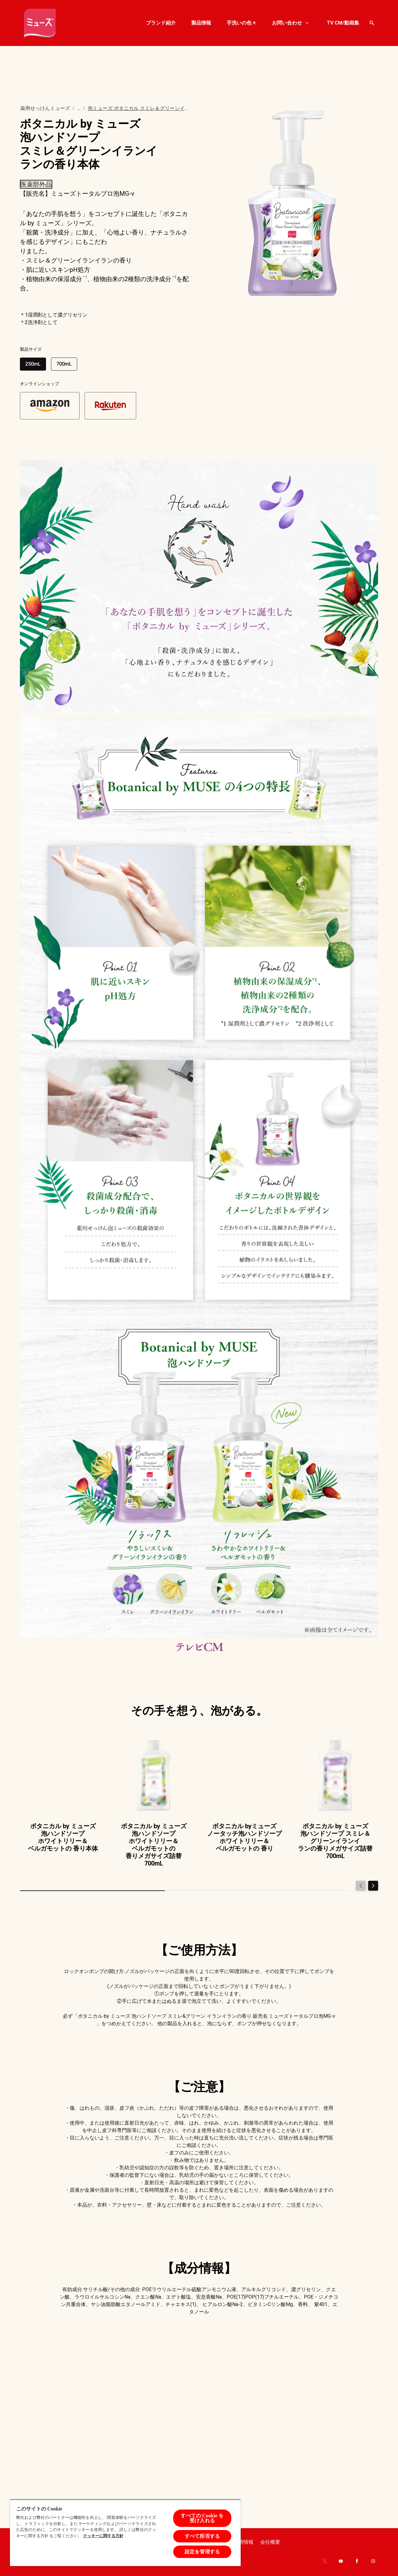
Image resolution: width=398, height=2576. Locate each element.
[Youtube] (341, 2561)
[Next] (373, 1886)
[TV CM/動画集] (342, 23)
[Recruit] (243, 2542)
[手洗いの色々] (241, 23)
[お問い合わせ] (287, 23)
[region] (125, 2532)
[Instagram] (373, 2561)
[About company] (270, 2542)
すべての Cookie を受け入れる (202, 2518)
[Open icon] (372, 23)
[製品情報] (201, 23)
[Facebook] (357, 2561)
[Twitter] (325, 2561)
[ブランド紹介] (161, 23)
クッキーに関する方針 (103, 2535)
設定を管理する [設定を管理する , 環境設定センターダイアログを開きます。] (202, 2551)
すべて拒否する (202, 2536)
